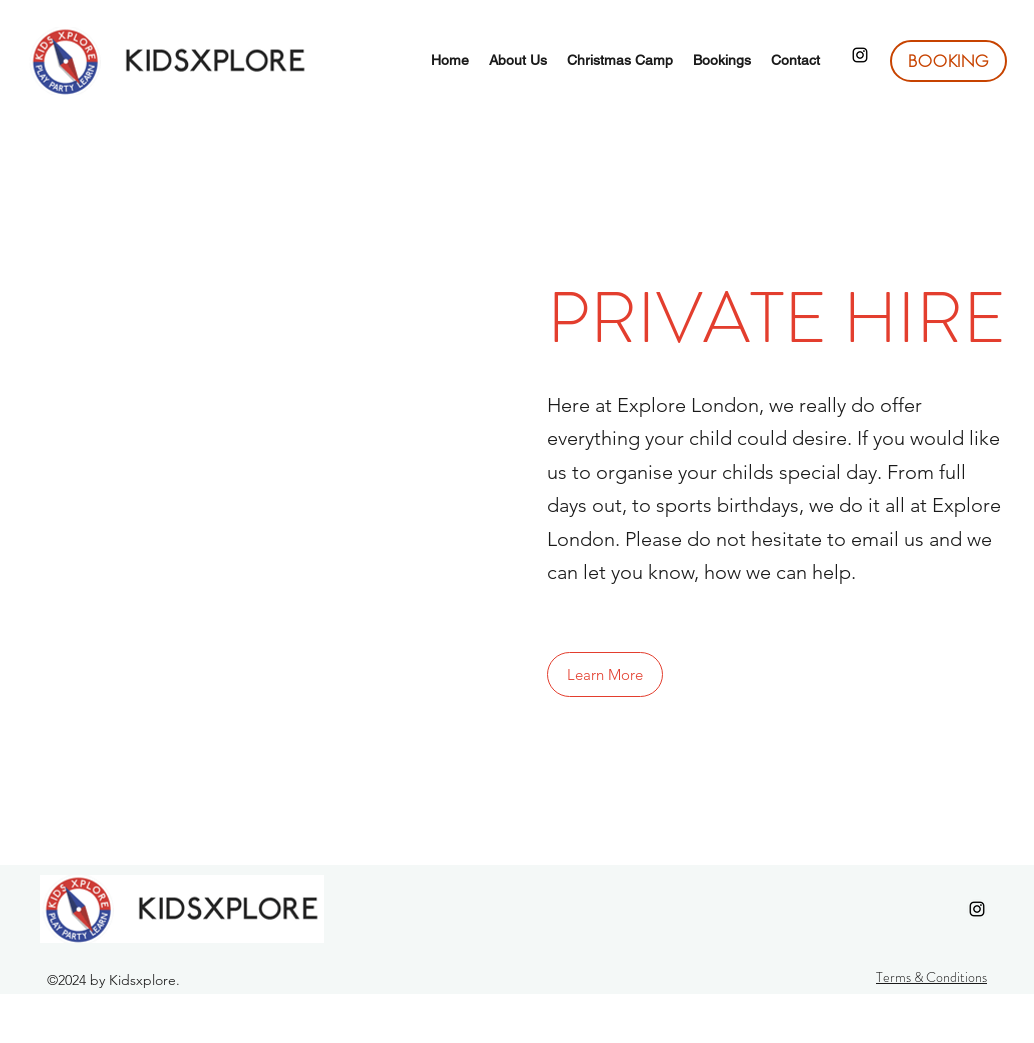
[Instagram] (860, 55)
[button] (605, 674)
